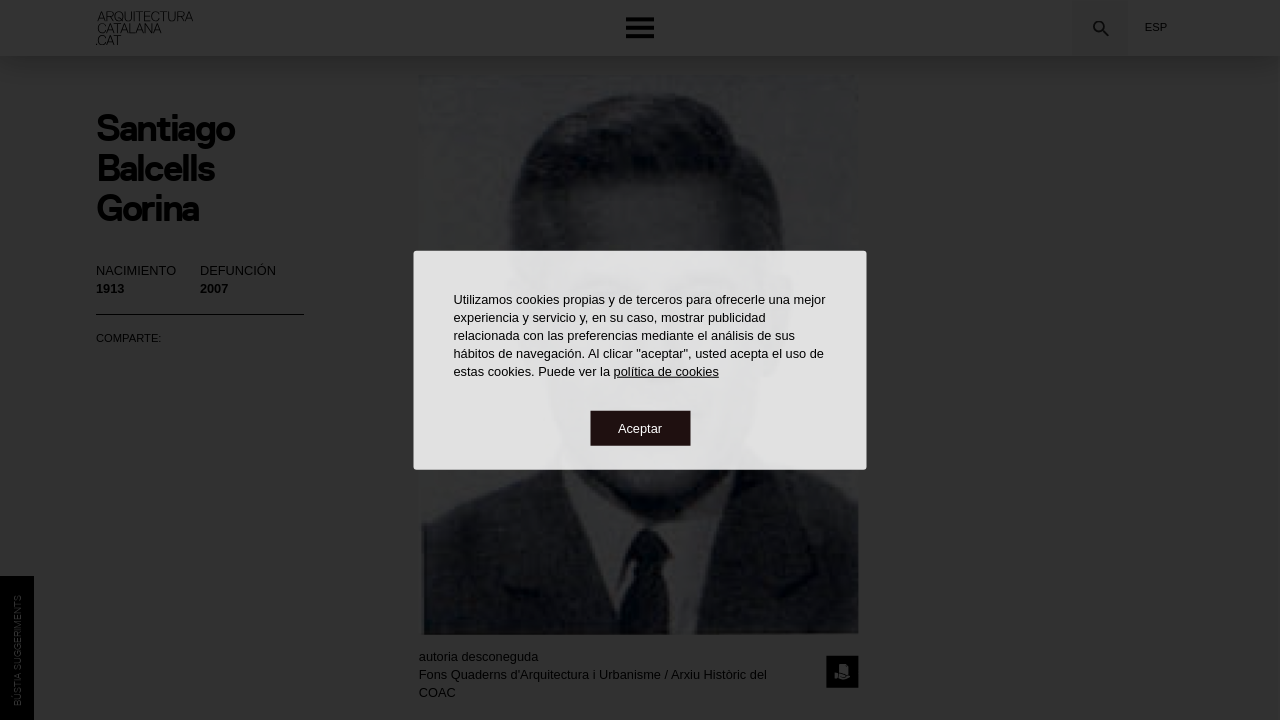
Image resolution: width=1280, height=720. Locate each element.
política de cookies (666, 370)
